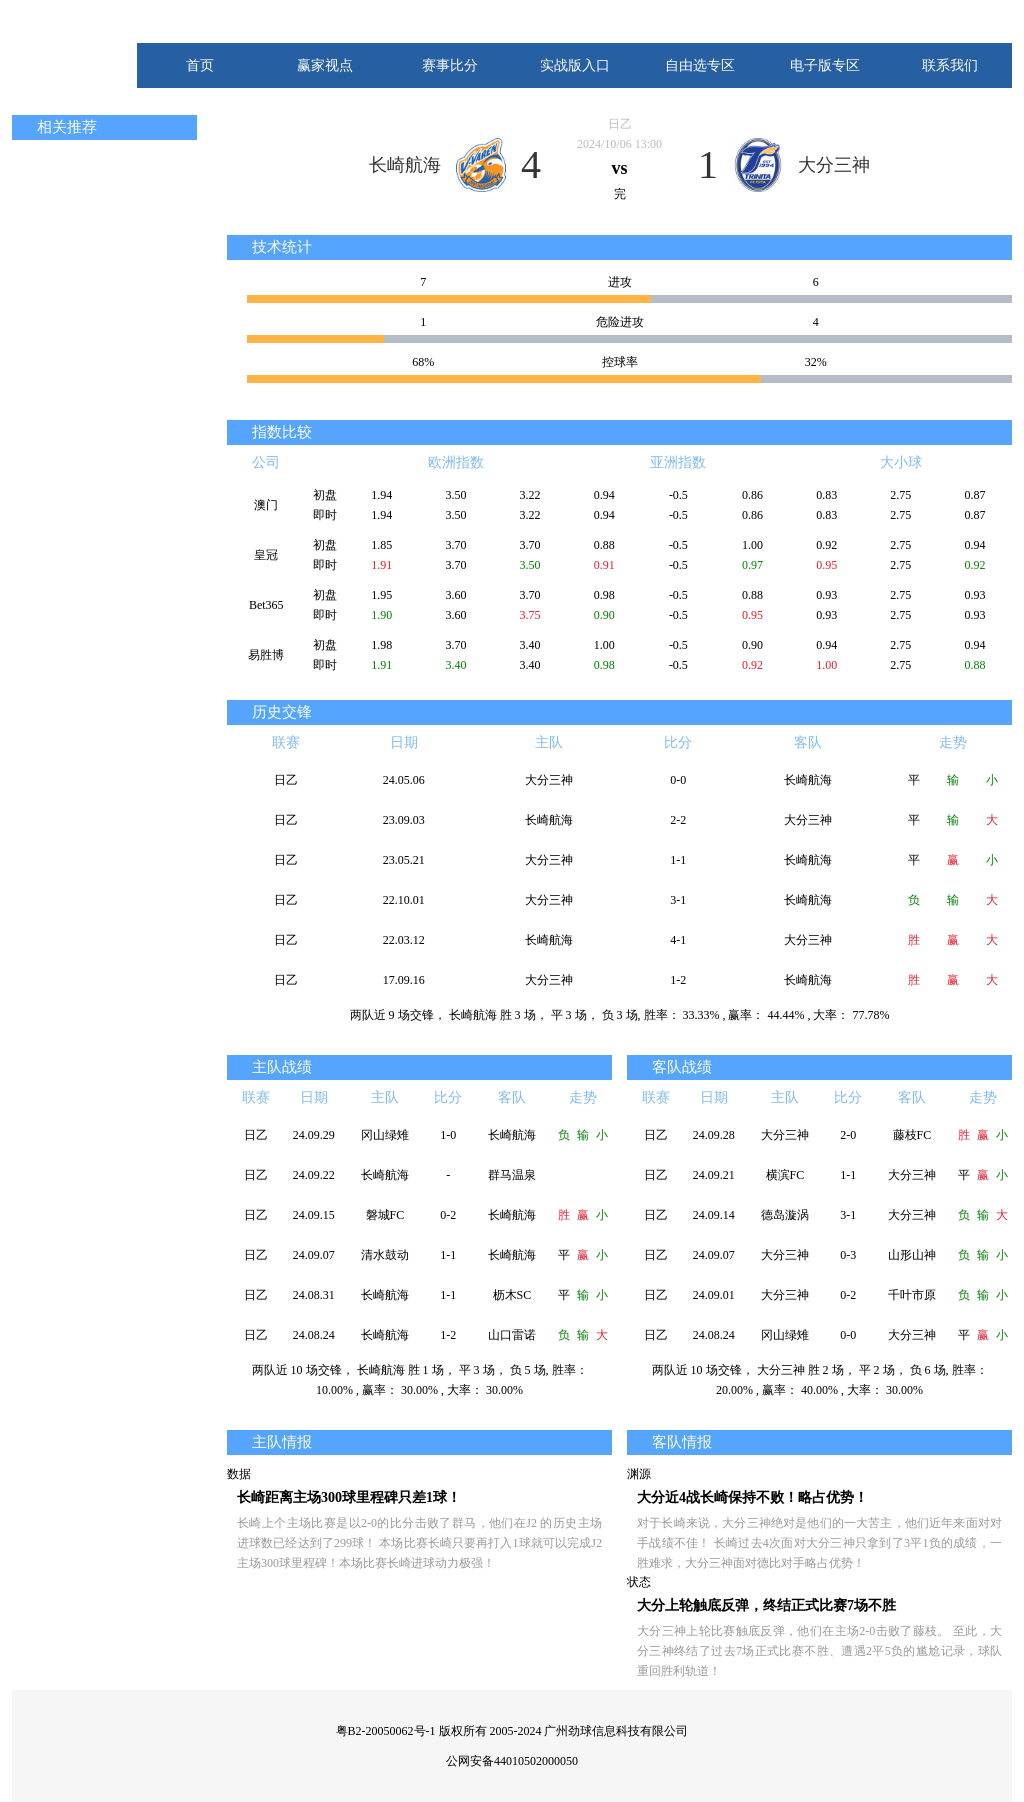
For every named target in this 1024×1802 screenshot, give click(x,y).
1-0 (448, 1135)
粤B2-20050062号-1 (386, 1731)
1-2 (678, 980)
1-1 (678, 860)
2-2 (678, 820)
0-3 (848, 1255)
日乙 (620, 124)
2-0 (848, 1135)
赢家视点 (325, 65)
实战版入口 (575, 65)
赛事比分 (450, 65)
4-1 (678, 940)
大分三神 (834, 165)
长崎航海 (405, 165)
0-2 (448, 1215)
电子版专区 (825, 65)
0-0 (678, 780)
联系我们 (950, 65)
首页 (200, 65)
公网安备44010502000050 (512, 1761)
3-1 (678, 900)
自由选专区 (700, 65)
